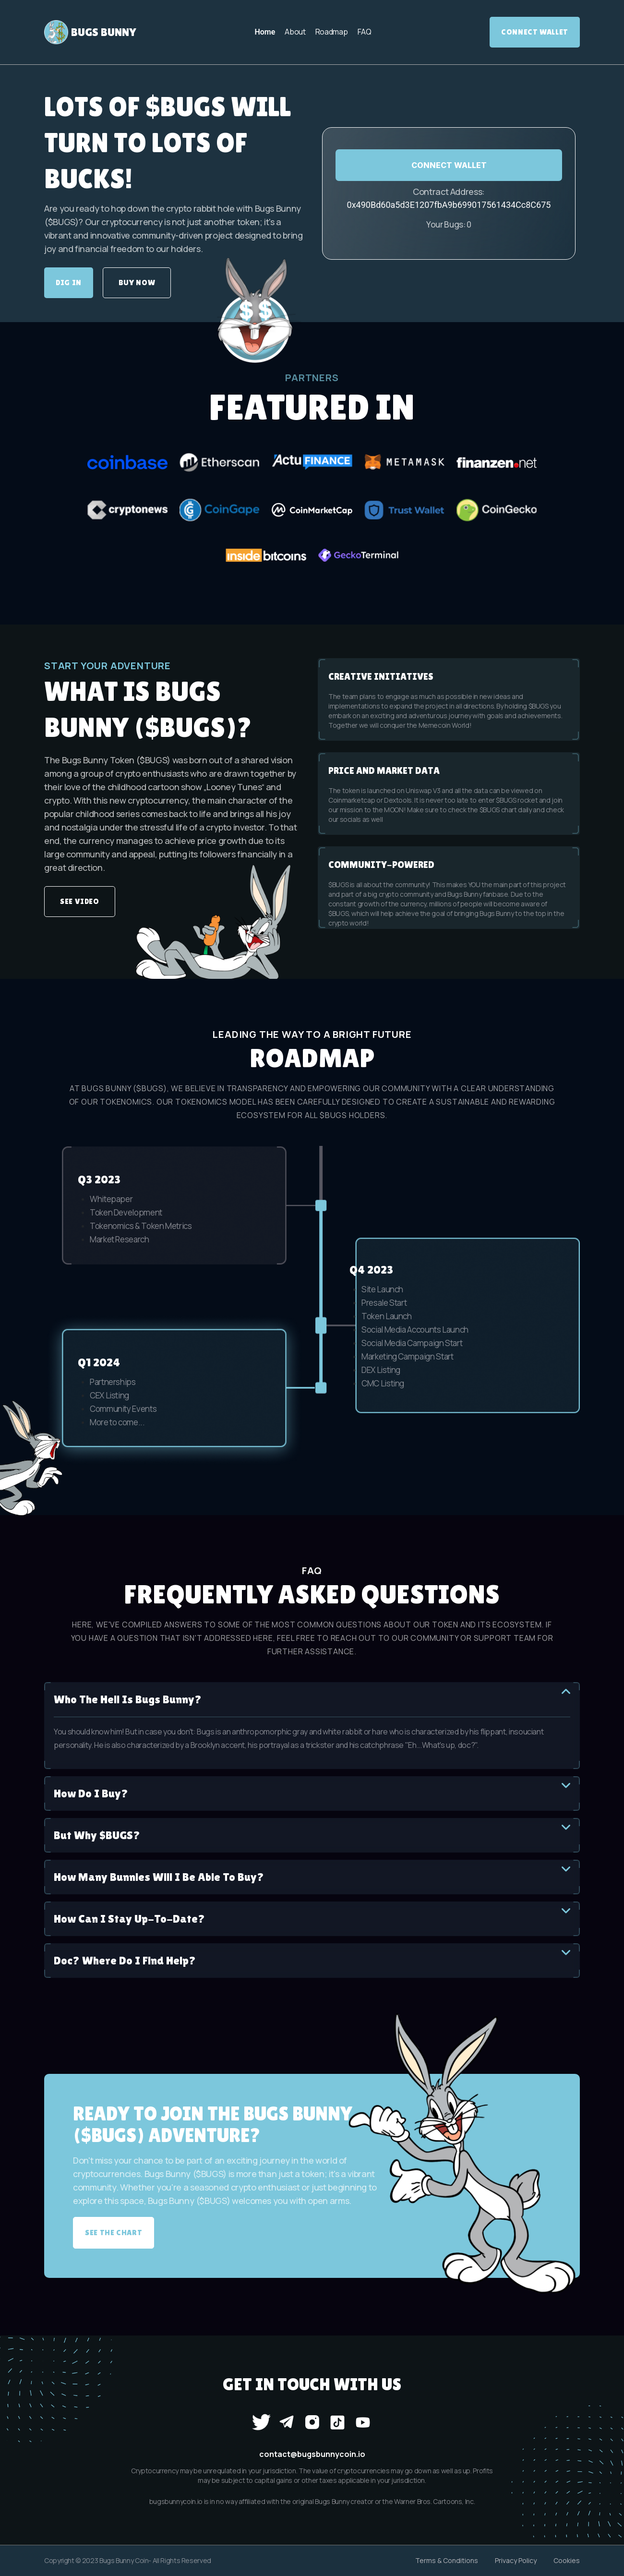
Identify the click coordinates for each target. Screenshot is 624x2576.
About (295, 31)
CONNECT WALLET (449, 165)
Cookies (566, 2560)
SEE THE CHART (113, 2232)
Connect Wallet (534, 31)
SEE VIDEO (79, 901)
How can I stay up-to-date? (312, 1918)
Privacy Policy (516, 2560)
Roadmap (331, 31)
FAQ (365, 31)
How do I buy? (312, 1793)
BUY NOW (137, 282)
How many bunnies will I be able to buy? (312, 1876)
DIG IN (69, 282)
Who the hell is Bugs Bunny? (312, 1699)
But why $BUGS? (312, 1835)
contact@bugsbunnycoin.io (312, 2454)
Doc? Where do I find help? (312, 1960)
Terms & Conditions (446, 2560)
